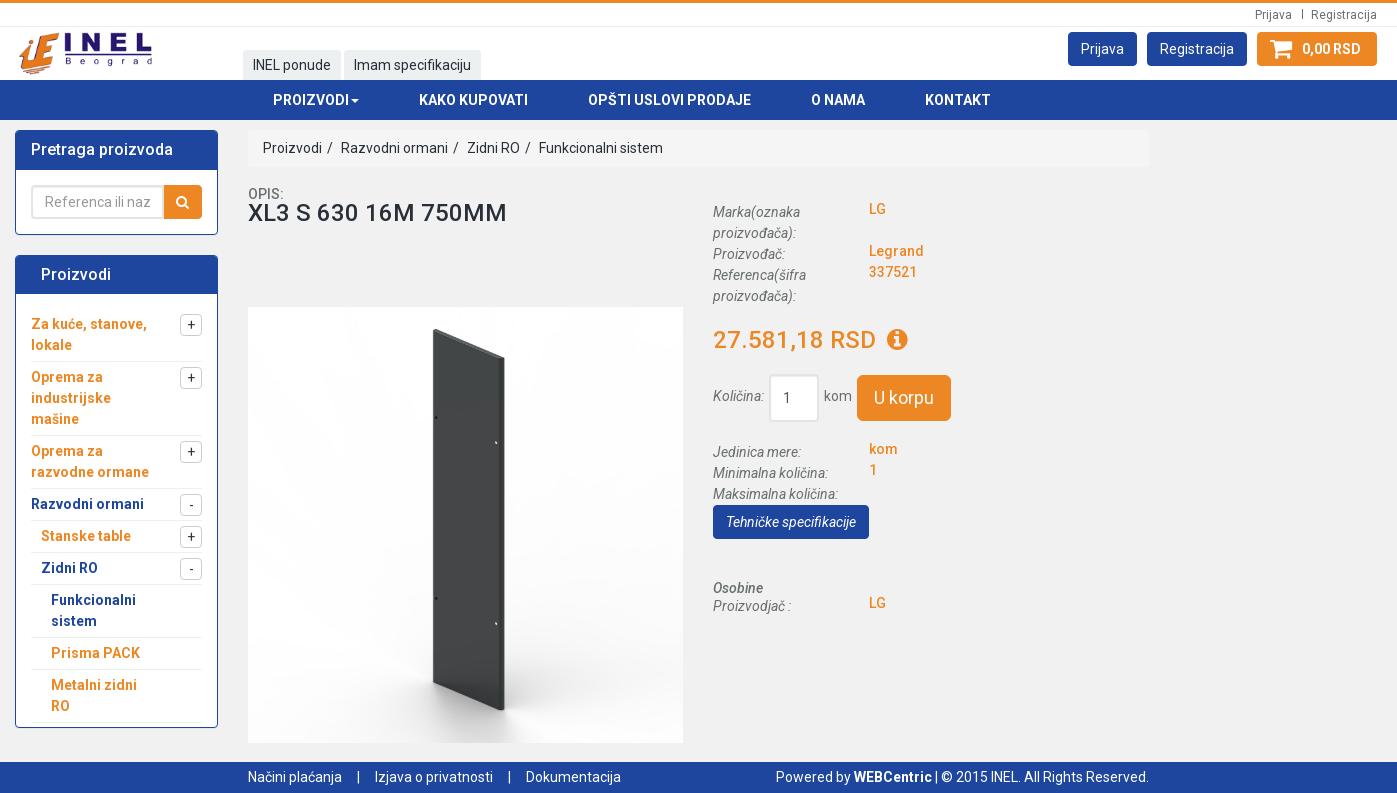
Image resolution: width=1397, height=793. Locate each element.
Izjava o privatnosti (434, 777)
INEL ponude (292, 65)
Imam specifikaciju (412, 65)
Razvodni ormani (393, 148)
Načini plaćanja (295, 777)
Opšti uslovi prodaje (669, 100)
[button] (1102, 49)
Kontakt (958, 100)
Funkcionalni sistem (599, 148)
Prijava (1273, 15)
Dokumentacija (573, 777)
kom (838, 396)
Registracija (1344, 15)
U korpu (904, 397)
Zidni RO (492, 148)
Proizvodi (292, 148)
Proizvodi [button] (316, 100)
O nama (838, 100)
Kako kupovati (473, 100)
